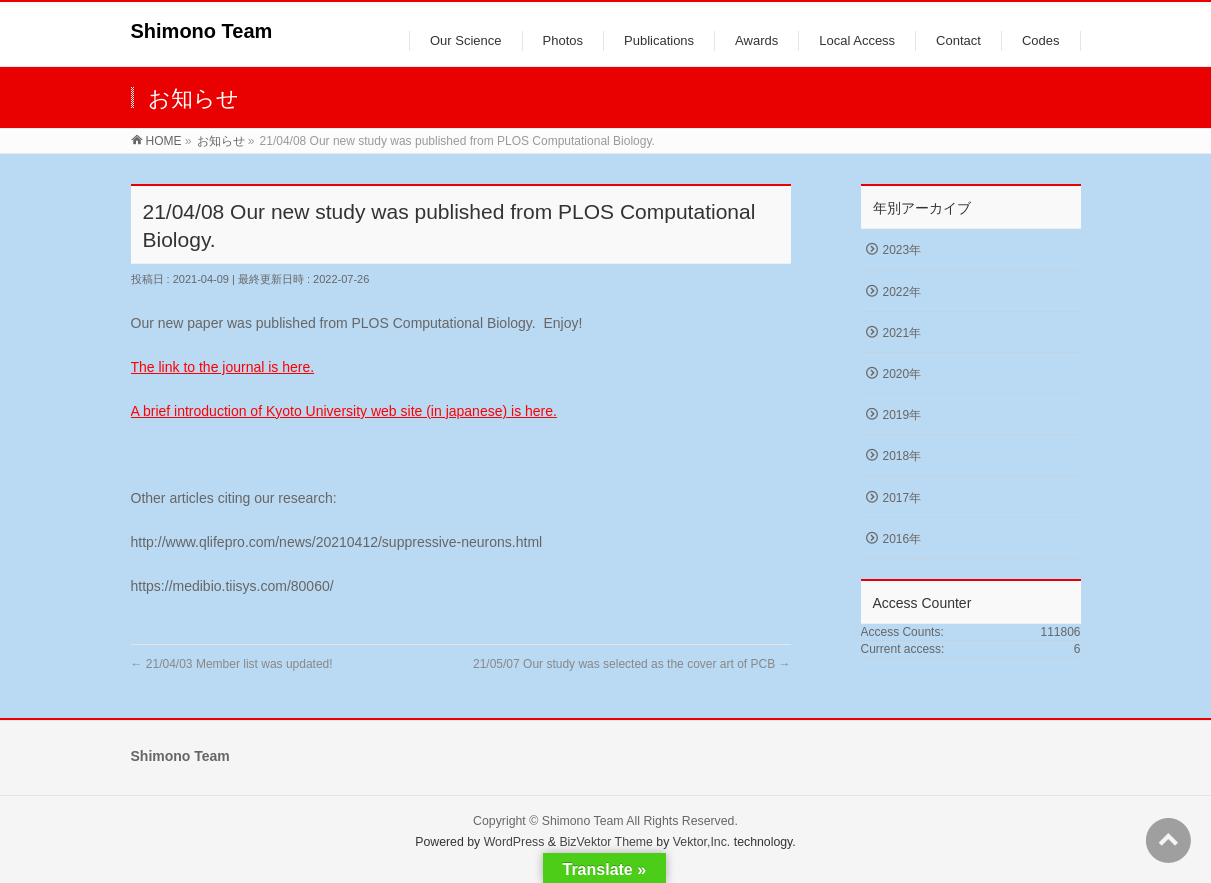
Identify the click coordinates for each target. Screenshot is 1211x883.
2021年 (902, 333)
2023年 (902, 250)
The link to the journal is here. (223, 367)
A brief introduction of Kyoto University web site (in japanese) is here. (344, 411)
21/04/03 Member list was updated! (232, 664)
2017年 (902, 498)
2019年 (902, 415)
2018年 (902, 456)
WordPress (514, 842)
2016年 (902, 539)
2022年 (902, 292)
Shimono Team (202, 31)
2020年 (902, 374)
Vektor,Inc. (702, 842)
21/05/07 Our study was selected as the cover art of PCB (632, 664)
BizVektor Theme (606, 842)
